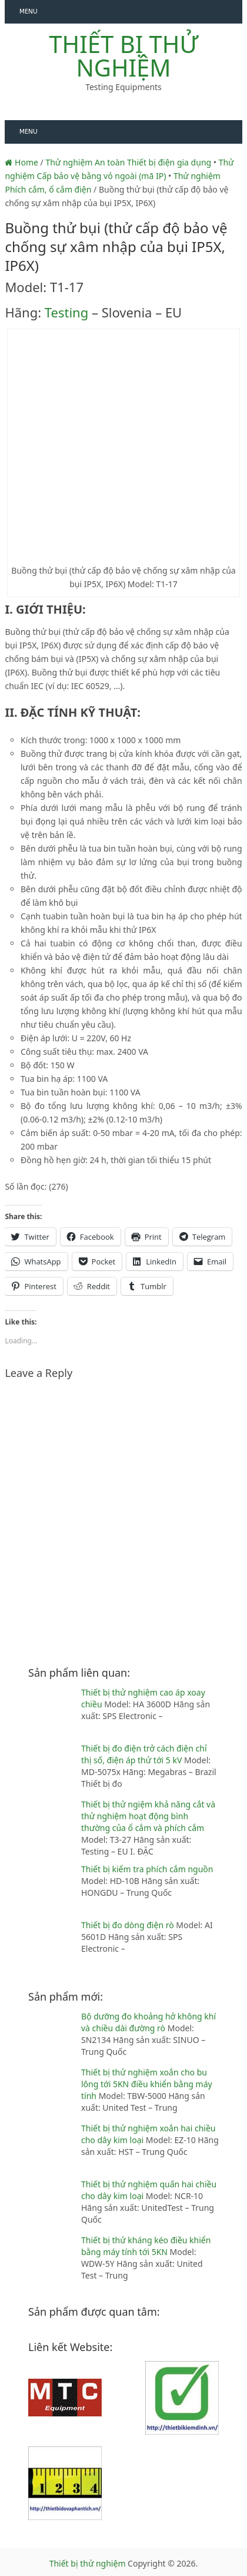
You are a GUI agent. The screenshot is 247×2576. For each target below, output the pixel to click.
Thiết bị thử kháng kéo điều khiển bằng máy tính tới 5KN (146, 2245)
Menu (28, 11)
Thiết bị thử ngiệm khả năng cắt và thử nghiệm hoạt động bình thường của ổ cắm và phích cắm (148, 1816)
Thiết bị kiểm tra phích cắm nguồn (147, 1869)
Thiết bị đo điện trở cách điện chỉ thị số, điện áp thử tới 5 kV (144, 1754)
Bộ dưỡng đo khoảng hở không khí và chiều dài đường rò (148, 2022)
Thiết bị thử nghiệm (123, 56)
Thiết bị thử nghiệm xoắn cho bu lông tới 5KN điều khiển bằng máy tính (146, 2084)
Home (21, 162)
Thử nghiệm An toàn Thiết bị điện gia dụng (128, 162)
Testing (66, 312)
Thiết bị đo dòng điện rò (128, 1925)
